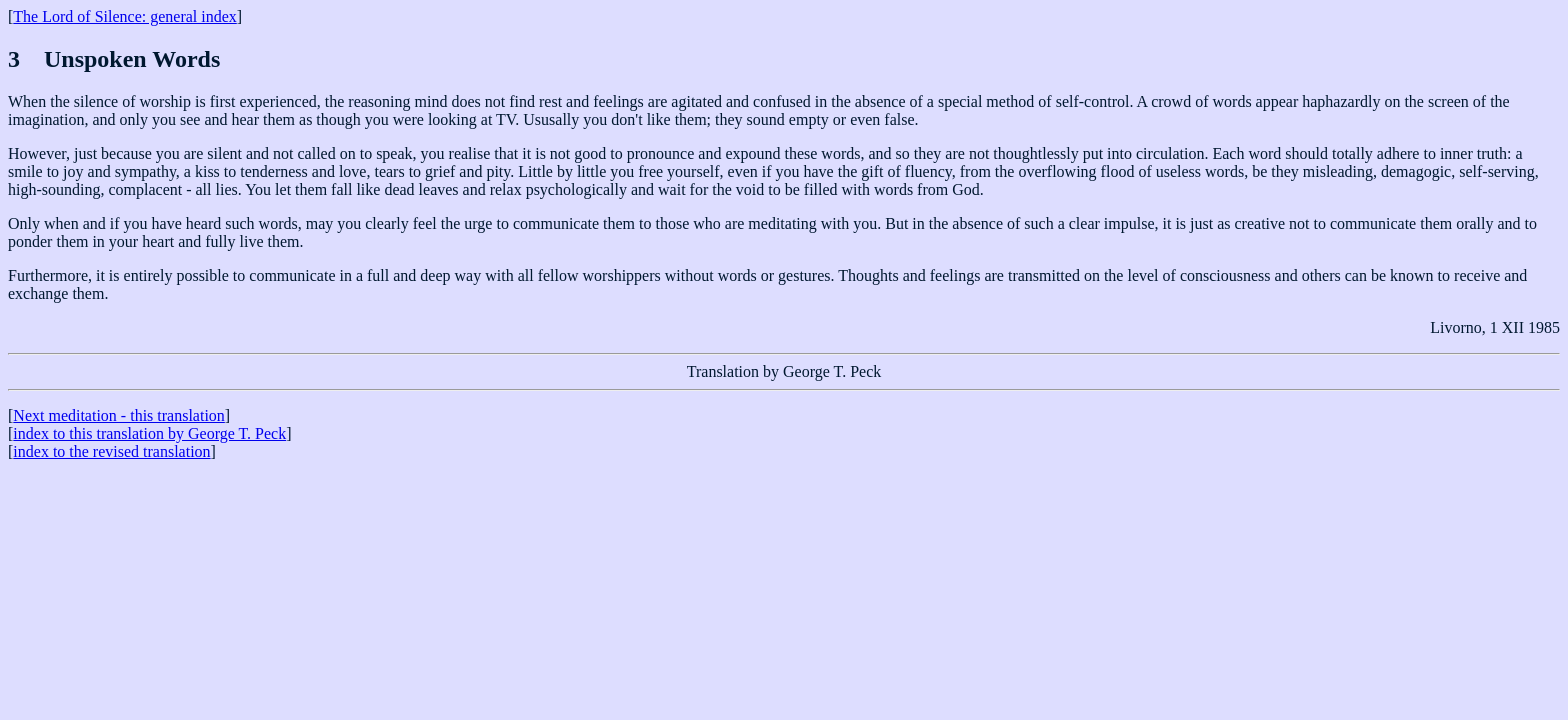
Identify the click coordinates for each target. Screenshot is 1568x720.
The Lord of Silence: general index (124, 16)
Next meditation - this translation (119, 415)
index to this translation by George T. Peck (149, 433)
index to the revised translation (111, 451)
